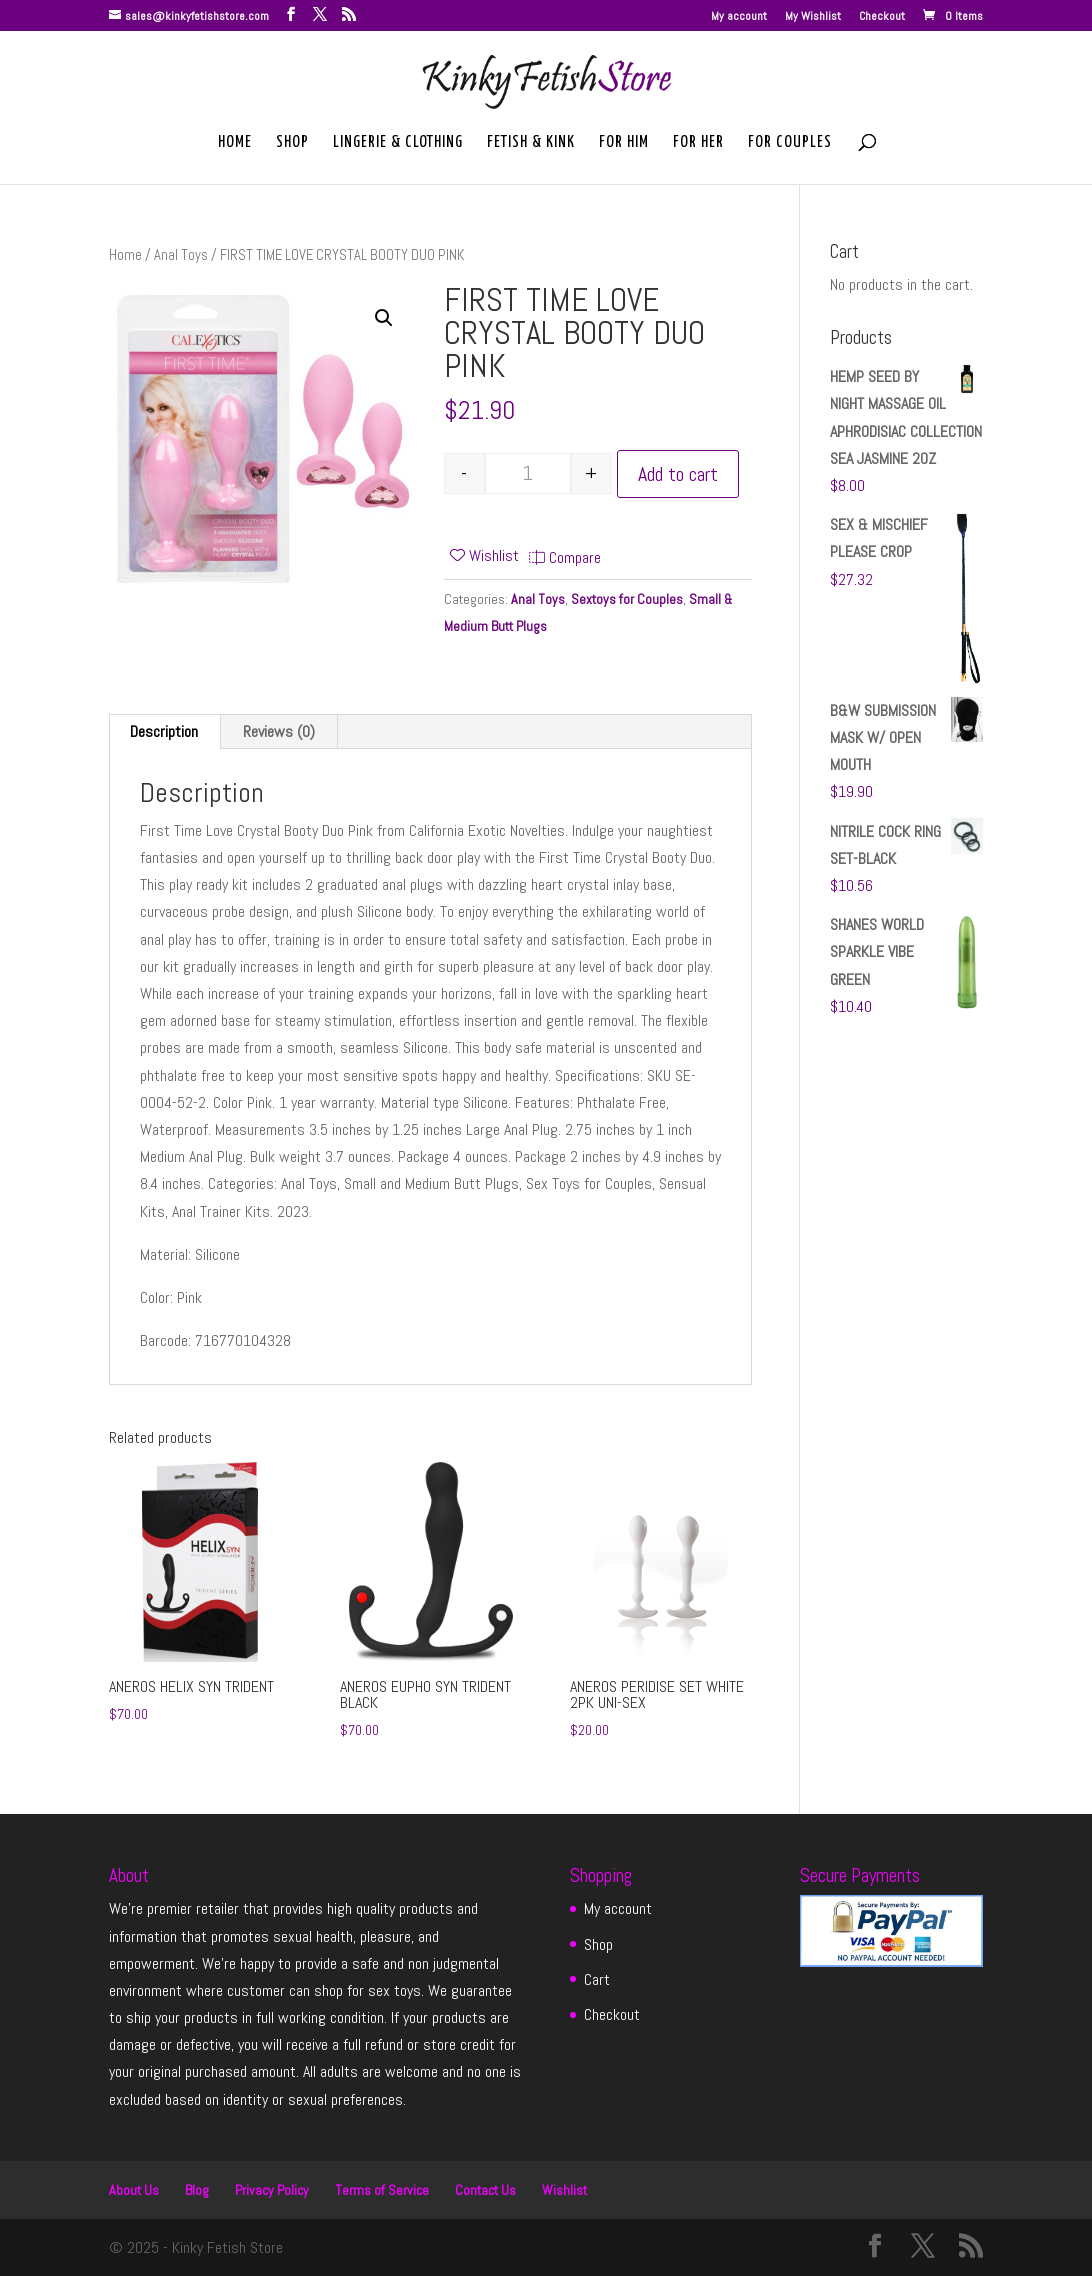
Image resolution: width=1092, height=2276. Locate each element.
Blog (197, 2190)
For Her (698, 143)
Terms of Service (382, 2190)
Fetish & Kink (531, 143)
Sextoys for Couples (627, 599)
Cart (597, 1979)
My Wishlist (813, 17)
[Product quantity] (528, 473)
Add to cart (678, 474)
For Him (624, 143)
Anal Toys (181, 255)
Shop (292, 143)
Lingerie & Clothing (398, 143)
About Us (134, 2190)
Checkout (882, 17)
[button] (384, 318)
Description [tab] (164, 731)
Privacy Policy (272, 2190)
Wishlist (564, 2190)
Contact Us (485, 2190)
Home (235, 143)
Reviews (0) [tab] (279, 731)
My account (739, 17)
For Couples (790, 143)
